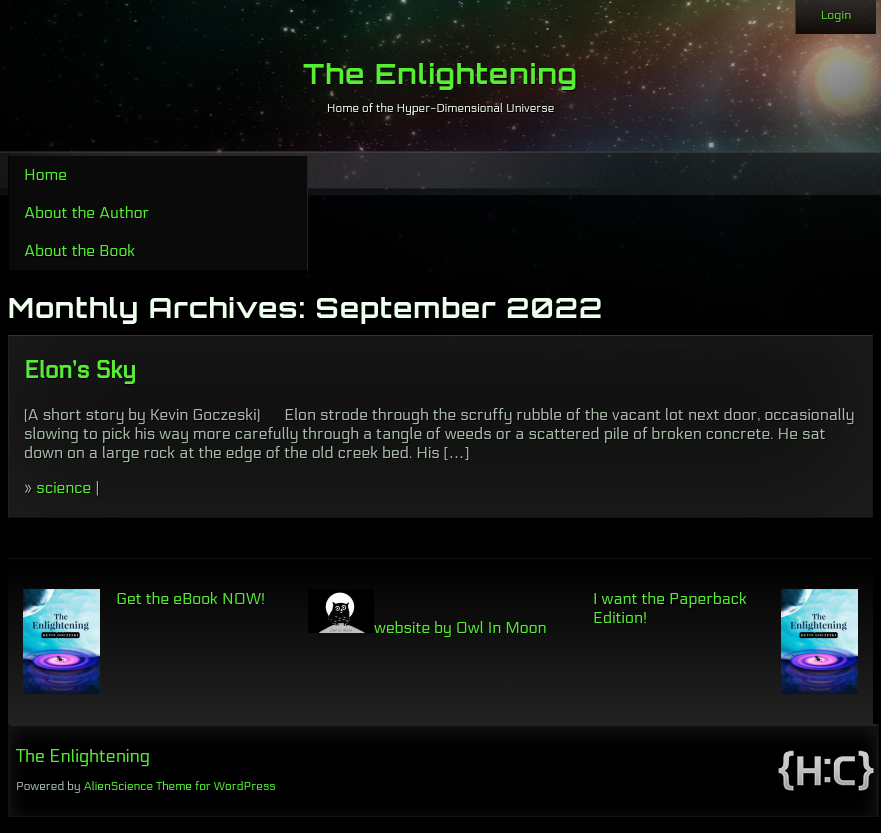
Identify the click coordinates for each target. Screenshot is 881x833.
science (63, 487)
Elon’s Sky (79, 370)
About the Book (79, 250)
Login (836, 15)
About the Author (86, 212)
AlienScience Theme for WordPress (179, 786)
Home (45, 174)
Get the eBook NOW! (190, 598)
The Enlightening (440, 73)
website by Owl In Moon (427, 627)
